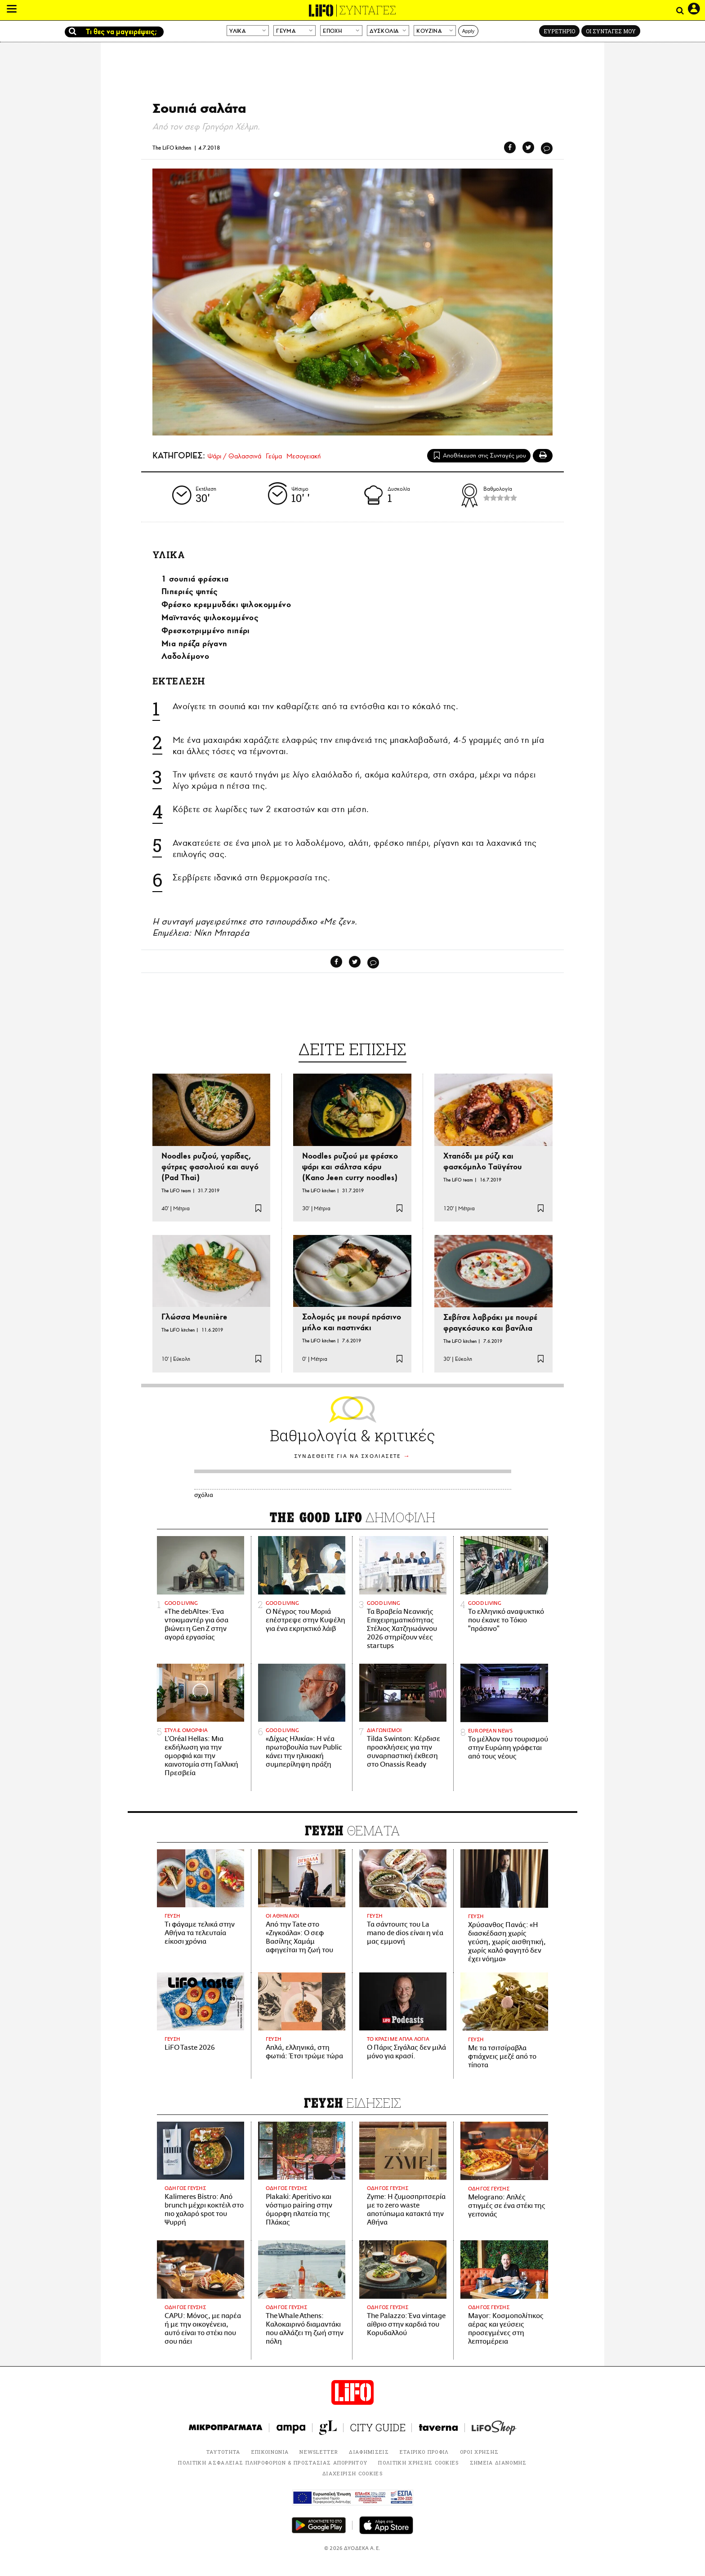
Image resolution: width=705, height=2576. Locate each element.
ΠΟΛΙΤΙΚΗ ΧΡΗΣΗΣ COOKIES (418, 2462)
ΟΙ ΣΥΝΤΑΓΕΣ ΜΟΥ (611, 31)
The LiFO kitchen (172, 147)
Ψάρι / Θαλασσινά (234, 456)
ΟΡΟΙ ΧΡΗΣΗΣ (479, 2452)
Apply (468, 31)
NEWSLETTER (318, 2452)
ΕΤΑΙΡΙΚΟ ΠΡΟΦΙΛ (424, 2452)
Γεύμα (274, 456)
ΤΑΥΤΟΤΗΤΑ (223, 2452)
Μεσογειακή (303, 456)
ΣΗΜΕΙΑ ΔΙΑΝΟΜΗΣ (498, 2462)
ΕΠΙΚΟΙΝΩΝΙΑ (270, 2452)
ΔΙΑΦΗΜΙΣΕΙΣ (369, 2452)
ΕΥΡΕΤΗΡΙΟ (559, 31)
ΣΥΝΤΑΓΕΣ (367, 10)
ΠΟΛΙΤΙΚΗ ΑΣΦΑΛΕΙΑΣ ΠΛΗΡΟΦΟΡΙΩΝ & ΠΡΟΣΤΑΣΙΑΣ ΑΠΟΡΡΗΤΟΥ (272, 2462)
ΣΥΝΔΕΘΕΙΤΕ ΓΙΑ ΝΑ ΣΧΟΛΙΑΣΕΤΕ (347, 1456)
